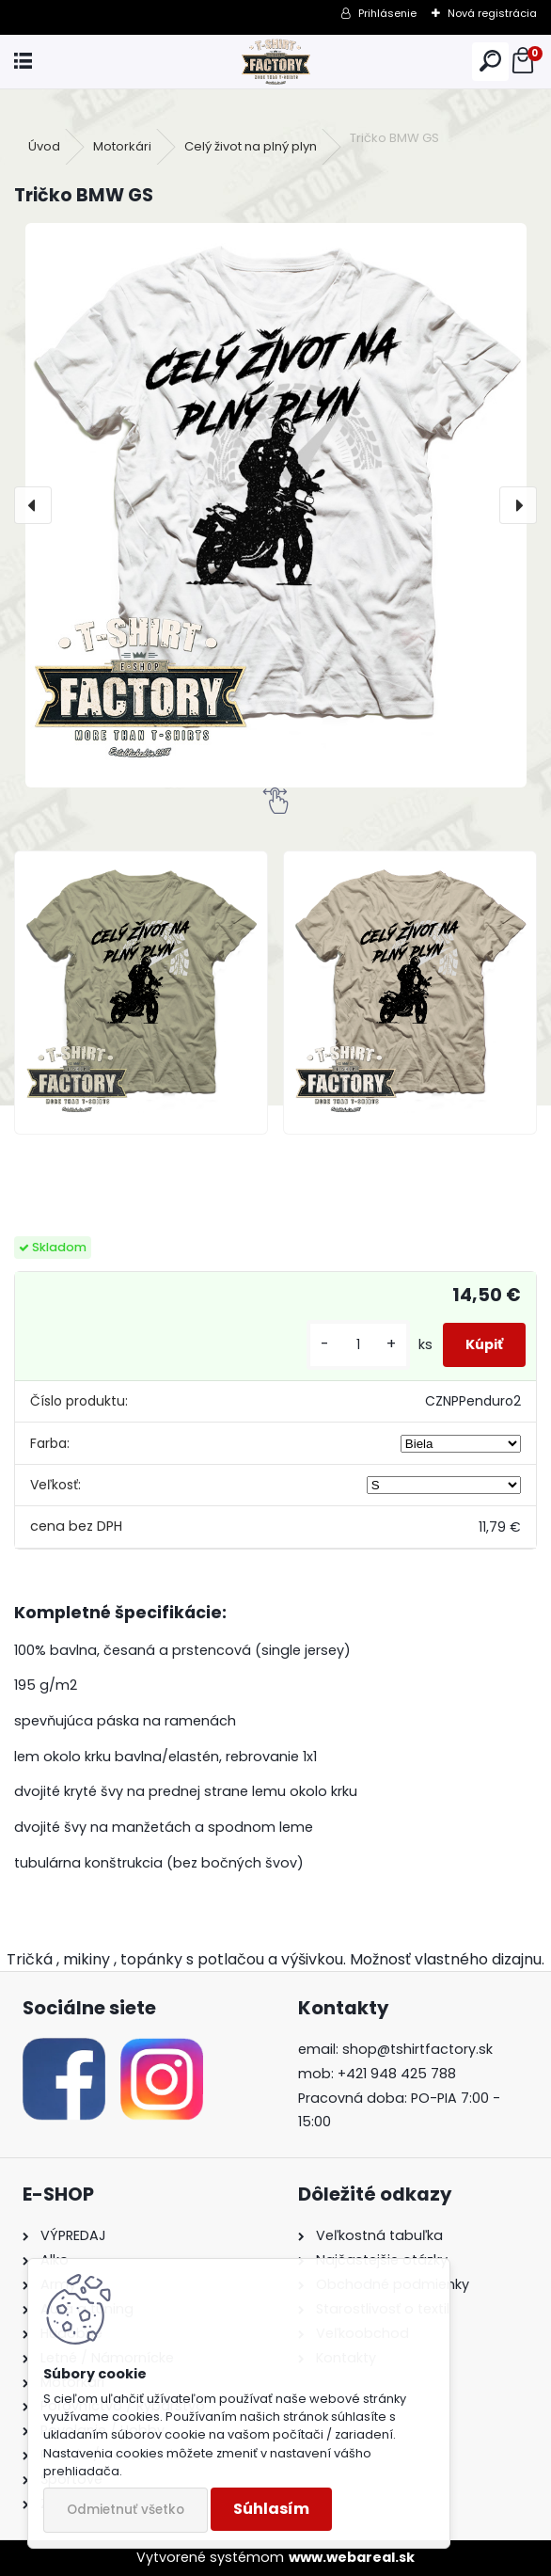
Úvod (44, 146)
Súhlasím (271, 2509)
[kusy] (358, 1344)
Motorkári (122, 146)
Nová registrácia (492, 13)
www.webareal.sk (352, 2557)
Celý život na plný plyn (250, 146)
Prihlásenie (387, 13)
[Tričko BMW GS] (275, 505)
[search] (490, 61)
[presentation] (33, 505)
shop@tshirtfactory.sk (417, 2049)
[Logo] (275, 62)
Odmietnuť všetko (125, 2510)
